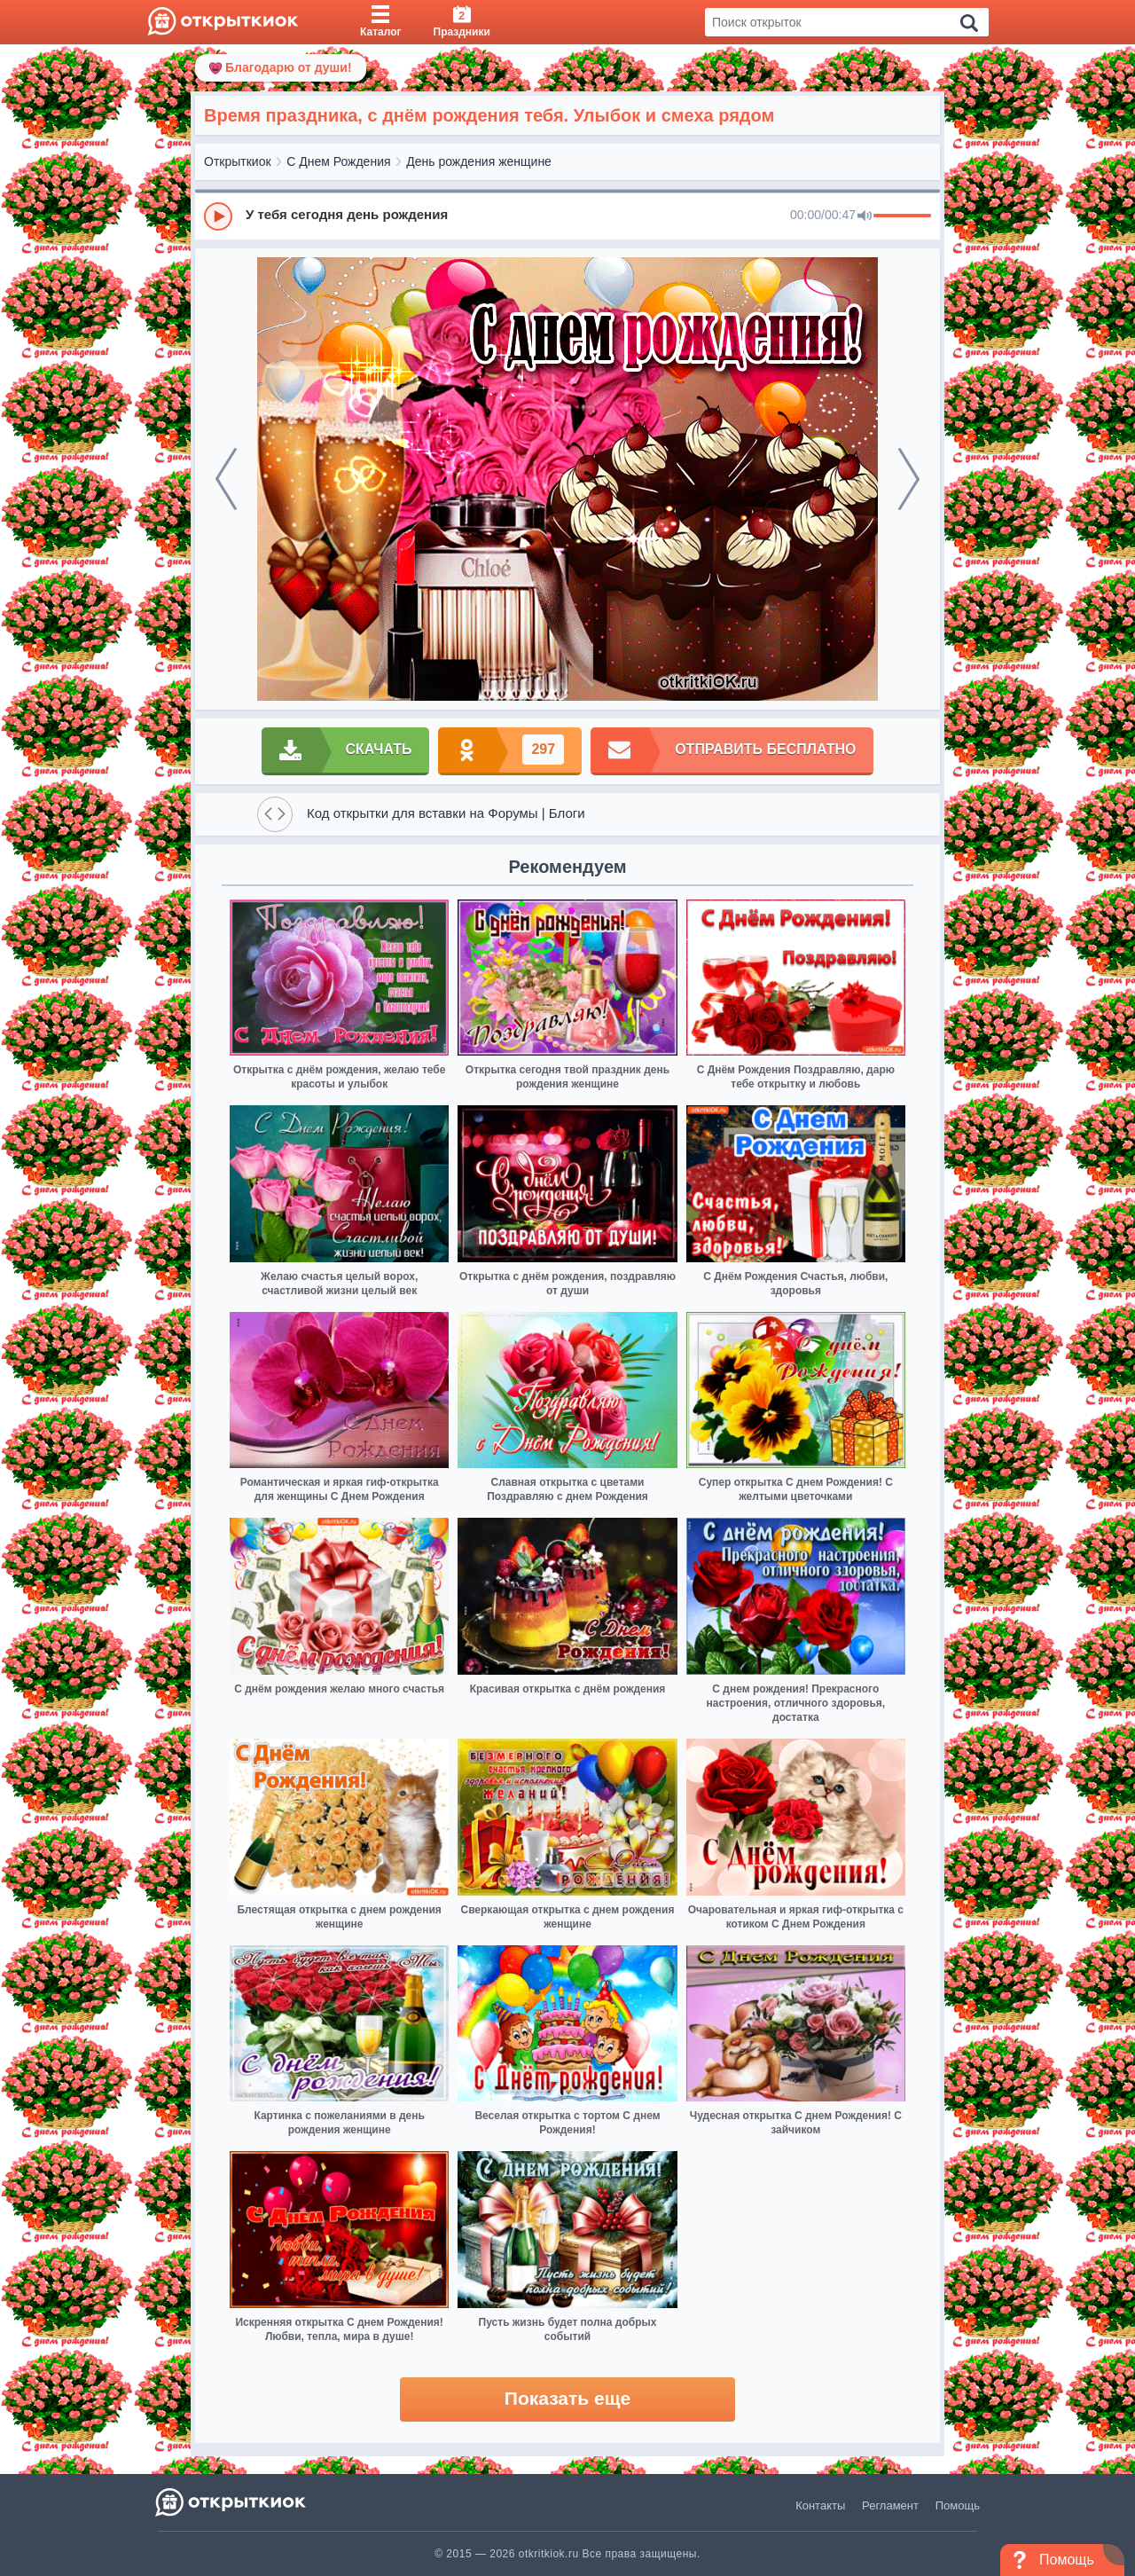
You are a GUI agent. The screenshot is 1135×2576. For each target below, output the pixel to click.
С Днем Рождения (338, 161)
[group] (567, 216)
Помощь (957, 2505)
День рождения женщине (479, 161)
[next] (908, 479)
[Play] (218, 216)
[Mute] (864, 216)
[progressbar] (902, 216)
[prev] (226, 479)
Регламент (890, 2505)
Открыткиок (237, 161)
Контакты (820, 2505)
